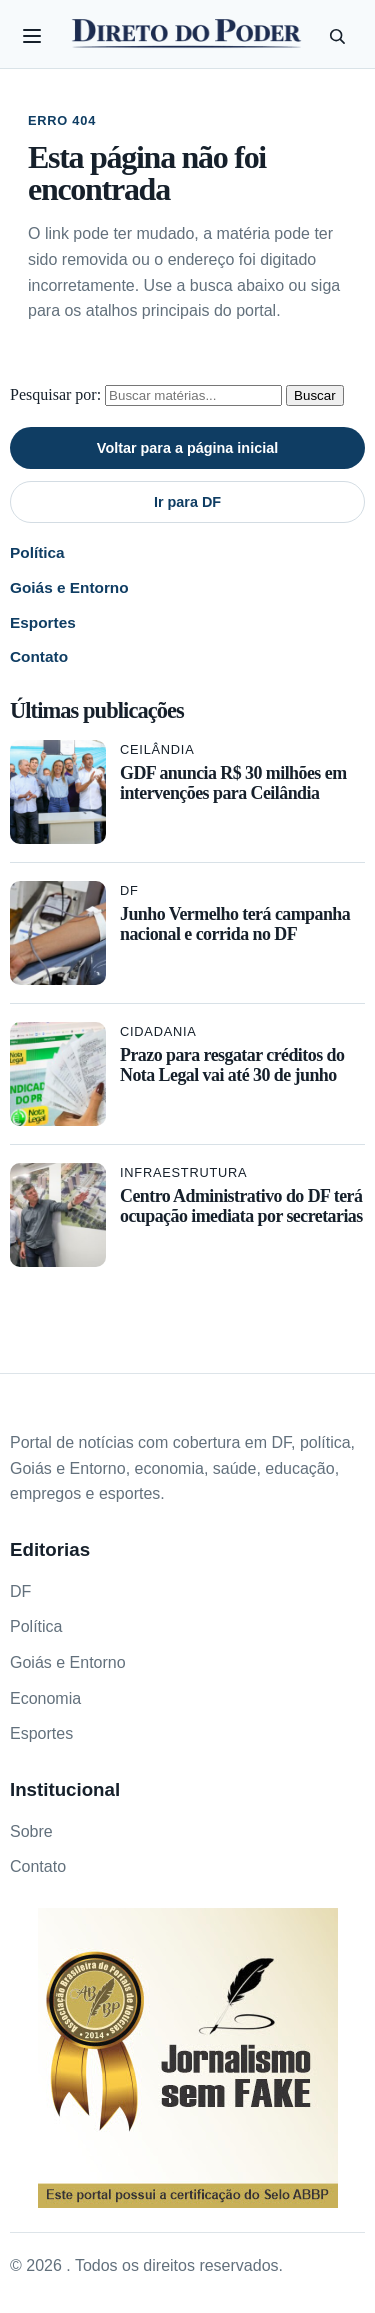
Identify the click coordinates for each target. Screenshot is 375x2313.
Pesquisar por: (55, 394)
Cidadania (158, 1031)
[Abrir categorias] (32, 36)
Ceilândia (157, 749)
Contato (39, 656)
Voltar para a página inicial (187, 448)
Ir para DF (187, 502)
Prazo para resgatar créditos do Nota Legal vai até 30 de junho (232, 1065)
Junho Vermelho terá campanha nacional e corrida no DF (235, 924)
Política (37, 552)
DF (129, 890)
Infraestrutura (183, 1172)
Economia (45, 1698)
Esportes (43, 622)
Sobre (31, 1831)
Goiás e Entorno (69, 587)
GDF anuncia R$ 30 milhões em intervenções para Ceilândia (233, 783)
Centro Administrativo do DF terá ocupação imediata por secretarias (241, 1206)
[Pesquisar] (337, 36)
